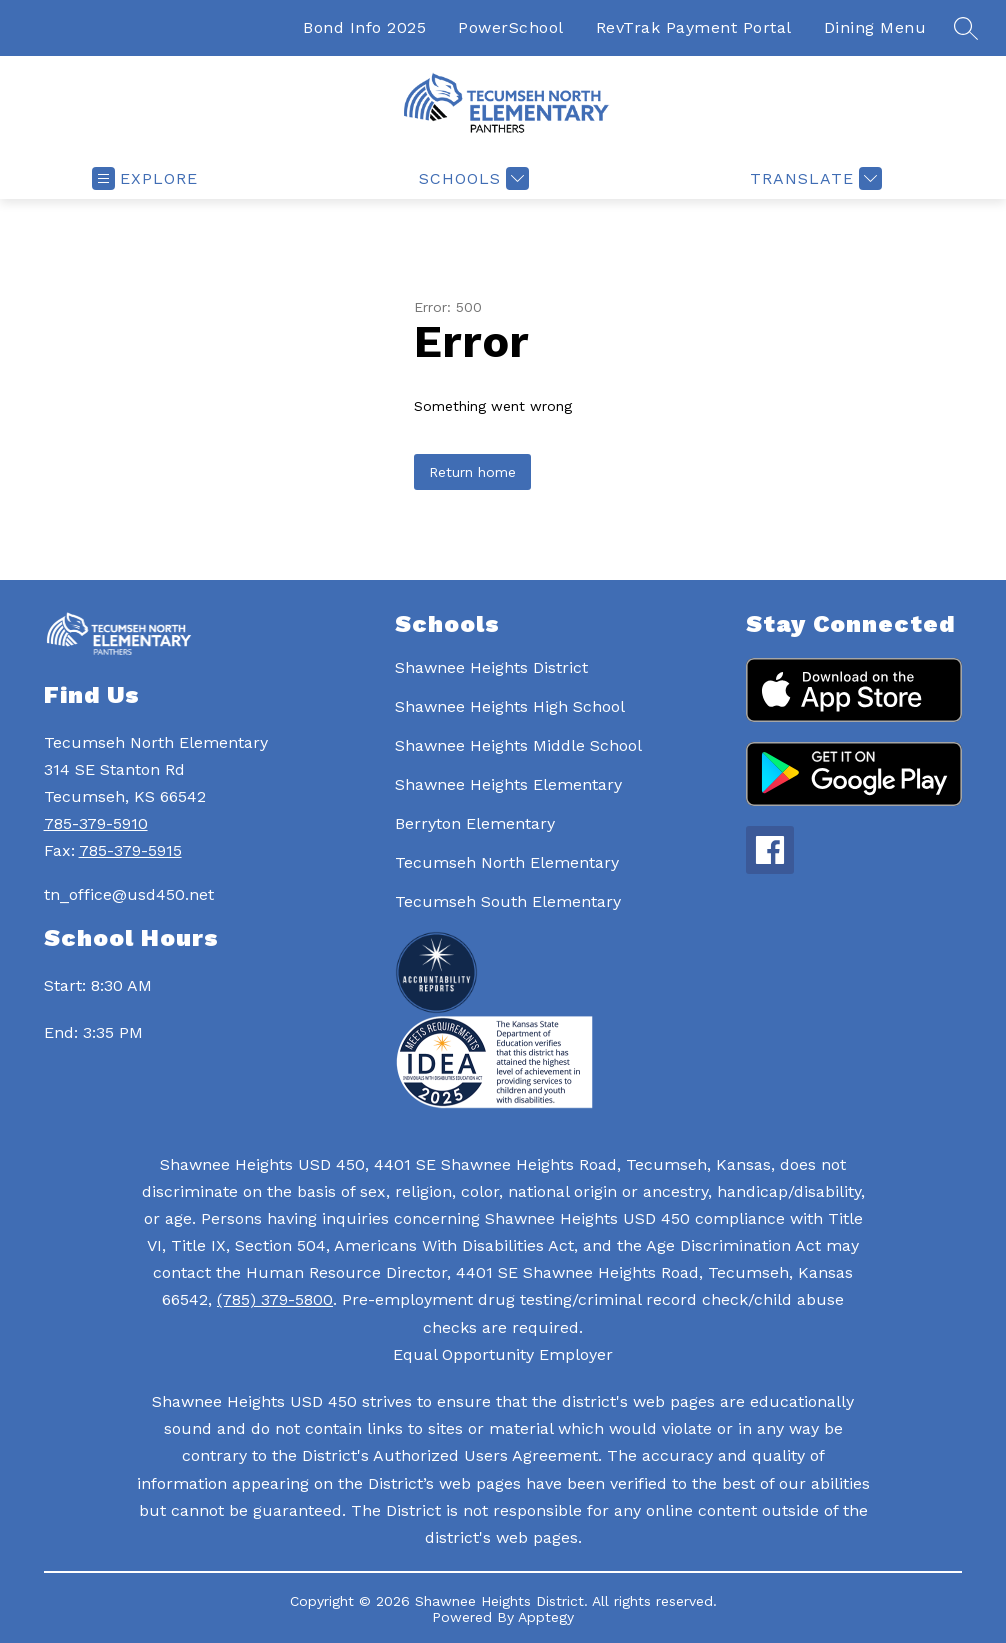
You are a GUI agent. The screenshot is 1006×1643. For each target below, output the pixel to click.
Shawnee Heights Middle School (518, 745)
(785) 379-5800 (275, 1299)
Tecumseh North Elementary (507, 862)
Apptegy (546, 1617)
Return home (472, 472)
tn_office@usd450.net (129, 894)
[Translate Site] (813, 178)
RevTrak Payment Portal (694, 27)
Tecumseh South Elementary (508, 901)
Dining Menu (875, 27)
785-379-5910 (96, 823)
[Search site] (966, 28)
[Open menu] (145, 178)
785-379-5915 (130, 850)
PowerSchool (511, 27)
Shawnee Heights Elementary (508, 784)
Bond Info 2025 (364, 27)
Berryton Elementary (475, 823)
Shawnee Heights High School (510, 706)
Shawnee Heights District (491, 667)
